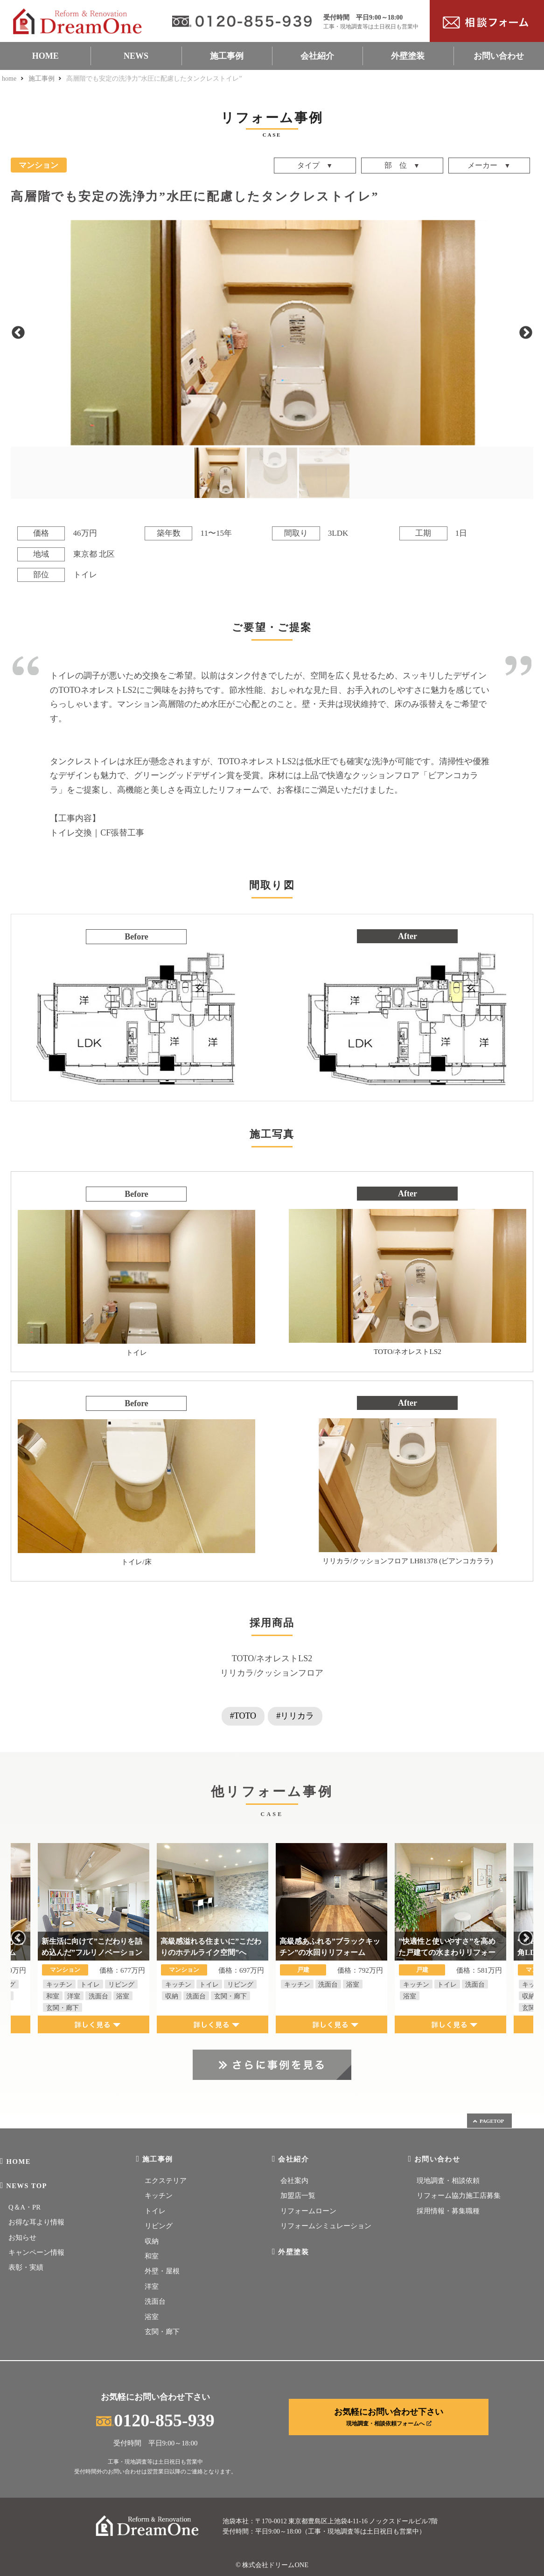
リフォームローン (308, 2211)
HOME (45, 56)
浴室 (152, 2316)
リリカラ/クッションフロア (271, 1673)
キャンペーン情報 (36, 2252)
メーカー (482, 165)
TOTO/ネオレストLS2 (272, 1658)
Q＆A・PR (24, 2207)
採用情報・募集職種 (448, 2211)
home (9, 78)
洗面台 (155, 2301)
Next (525, 332)
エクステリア (166, 2180)
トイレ (155, 2211)
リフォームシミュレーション (325, 2226)
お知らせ (22, 2237)
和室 (152, 2256)
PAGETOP (488, 2121)
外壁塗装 (408, 56)
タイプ (308, 165)
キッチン (159, 2195)
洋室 (152, 2286)
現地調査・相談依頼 (448, 2180)
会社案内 (294, 2180)
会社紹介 (317, 56)
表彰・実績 (25, 2267)
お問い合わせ (499, 56)
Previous (18, 332)
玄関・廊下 (162, 2331)
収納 (152, 2241)
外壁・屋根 (162, 2271)
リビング (159, 2226)
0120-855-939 (155, 2420)
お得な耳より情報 (36, 2222)
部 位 (395, 165)
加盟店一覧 (297, 2195)
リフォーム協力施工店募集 (459, 2195)
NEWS (136, 56)
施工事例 (227, 56)
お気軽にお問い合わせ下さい (388, 2417)
